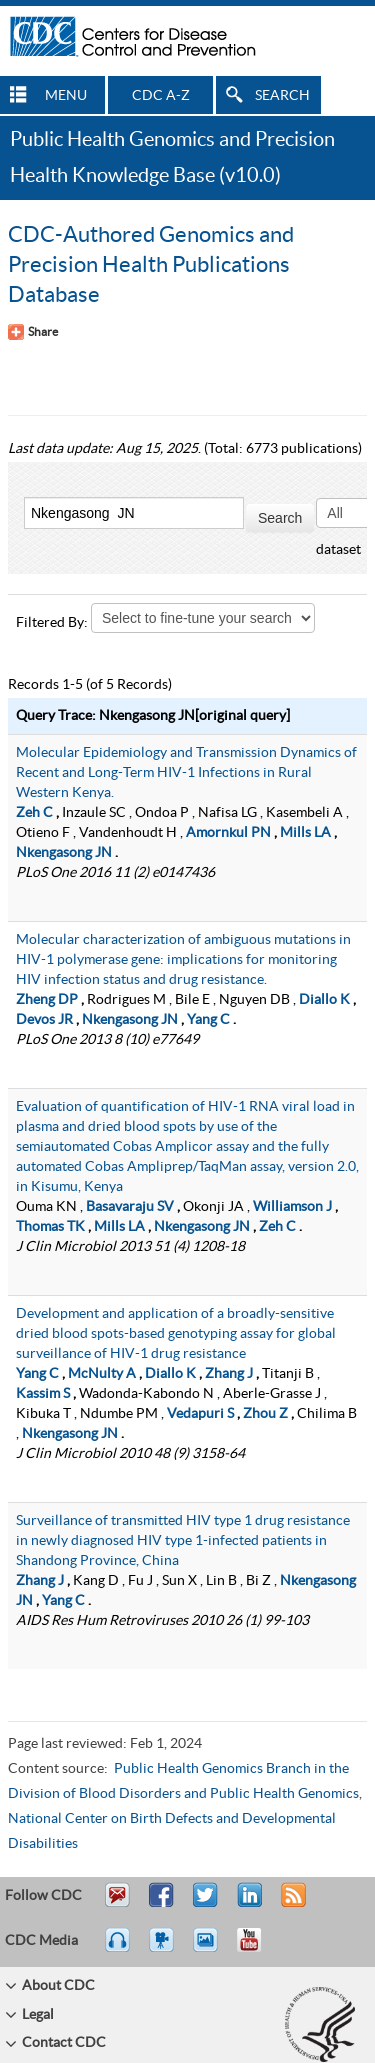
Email (117, 1904)
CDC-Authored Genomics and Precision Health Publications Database (151, 265)
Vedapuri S (200, 1414)
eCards (210, 1949)
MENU (66, 96)
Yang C (208, 1020)
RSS (291, 1904)
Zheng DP (47, 1000)
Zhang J (229, 1374)
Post (247, 1904)
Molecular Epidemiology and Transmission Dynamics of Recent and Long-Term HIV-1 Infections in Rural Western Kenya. (186, 773)
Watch (164, 1949)
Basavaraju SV (130, 1207)
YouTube (259, 1949)
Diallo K (324, 1000)
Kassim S (43, 1394)
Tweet (206, 1904)
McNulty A (102, 1374)
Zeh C (34, 813)
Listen (118, 1949)
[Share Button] (33, 332)
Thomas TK (50, 1227)
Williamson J (292, 1207)
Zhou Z (265, 1414)
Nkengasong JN (64, 853)
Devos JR (44, 1020)
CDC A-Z (161, 96)
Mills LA (305, 833)
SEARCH (282, 96)
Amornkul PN (228, 833)
